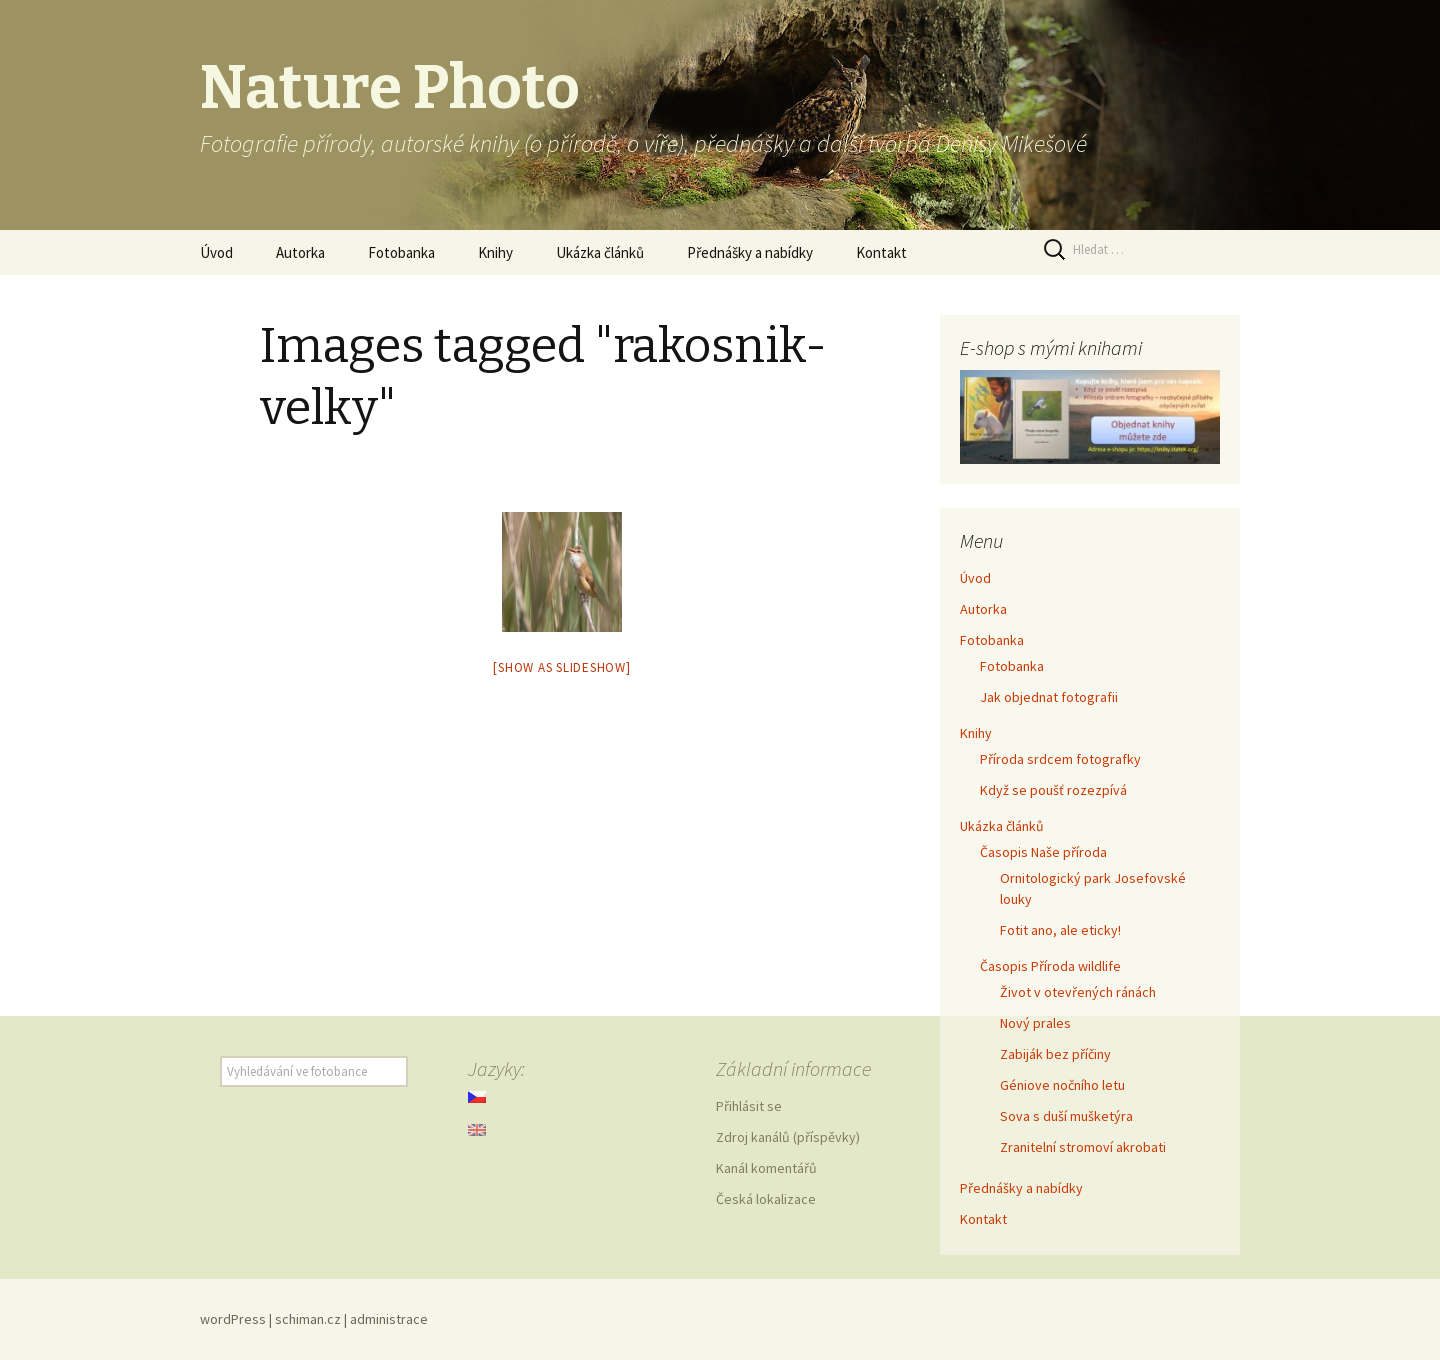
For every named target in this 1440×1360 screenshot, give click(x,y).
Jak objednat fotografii (1049, 697)
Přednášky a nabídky (750, 252)
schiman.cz (308, 1319)
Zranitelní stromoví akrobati (1083, 1147)
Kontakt (881, 252)
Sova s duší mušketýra (1066, 1116)
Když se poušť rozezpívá (1053, 790)
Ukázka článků (600, 252)
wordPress (233, 1319)
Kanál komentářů (766, 1168)
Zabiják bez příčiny (1055, 1054)
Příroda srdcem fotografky (1060, 759)
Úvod (216, 252)
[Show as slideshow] (561, 667)
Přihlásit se (749, 1106)
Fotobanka (401, 252)
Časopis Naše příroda (1043, 852)
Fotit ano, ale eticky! (1060, 930)
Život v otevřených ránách (1078, 992)
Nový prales (1035, 1023)
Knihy (495, 252)
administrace (389, 1319)
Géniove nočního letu (1062, 1085)
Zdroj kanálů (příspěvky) (788, 1137)
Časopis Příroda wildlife (1050, 966)
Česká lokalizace (766, 1199)
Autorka (300, 252)
